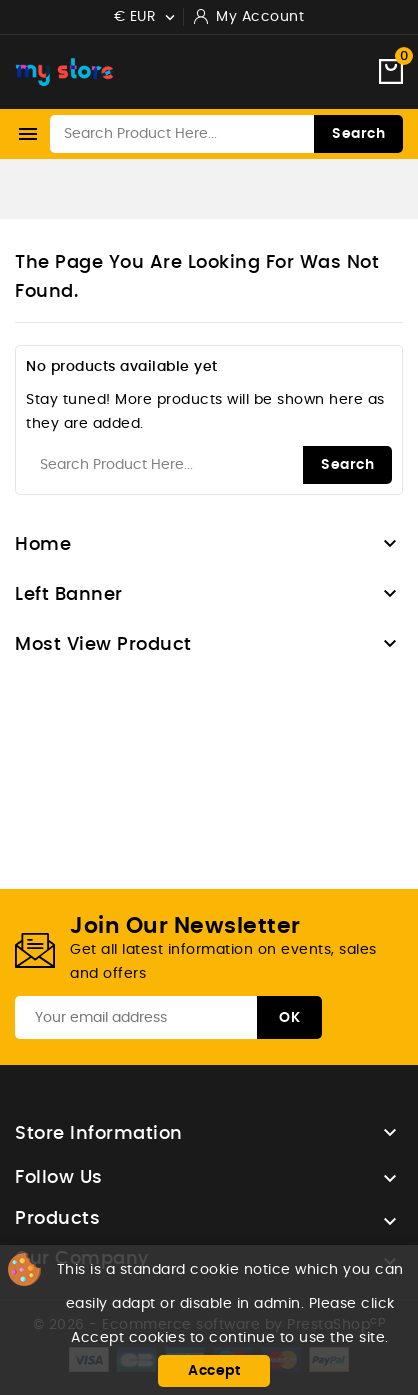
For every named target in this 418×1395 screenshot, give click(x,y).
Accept (214, 1371)
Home (43, 545)
